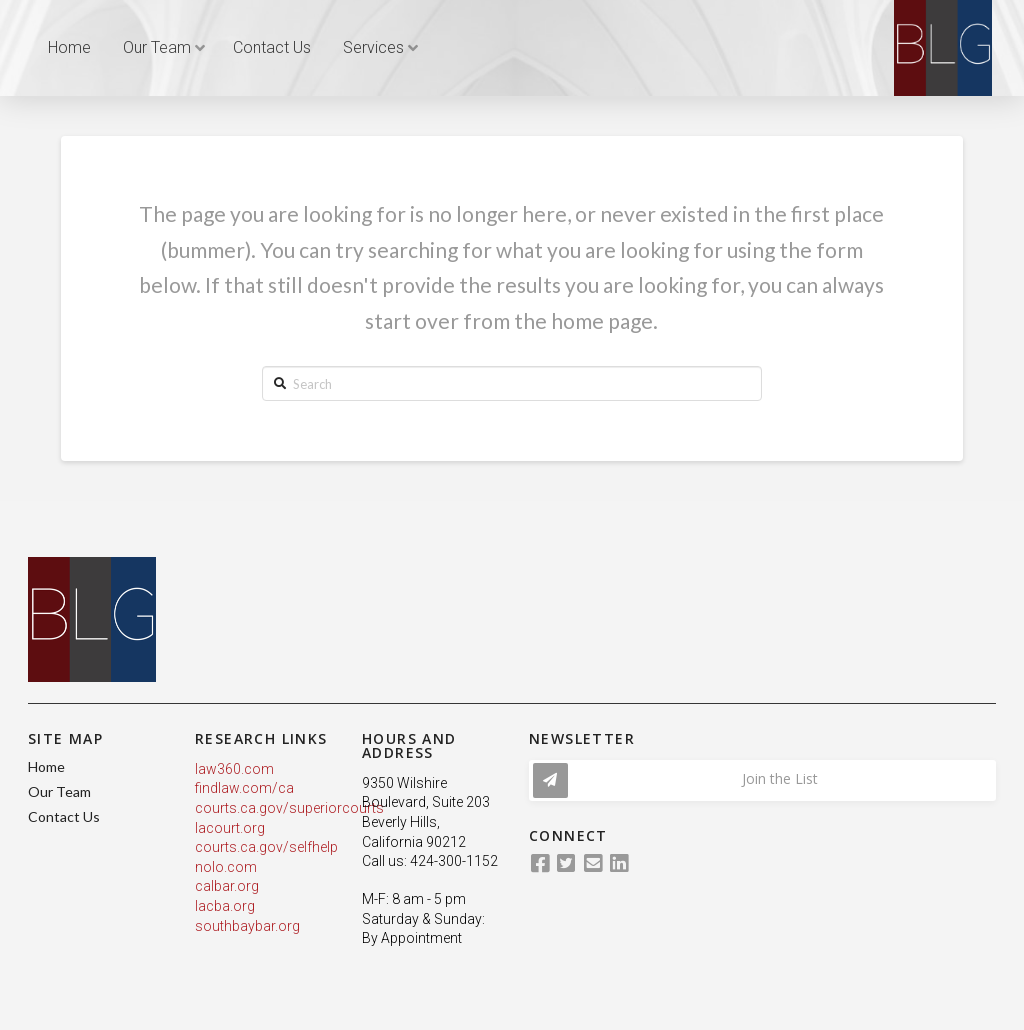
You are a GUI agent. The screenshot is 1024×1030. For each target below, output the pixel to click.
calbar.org (227, 886)
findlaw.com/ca (244, 788)
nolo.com (226, 867)
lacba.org (225, 906)
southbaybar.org (247, 926)
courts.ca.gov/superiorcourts (289, 808)
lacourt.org (230, 828)
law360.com (234, 769)
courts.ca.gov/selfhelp (266, 847)
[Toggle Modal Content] (762, 780)
